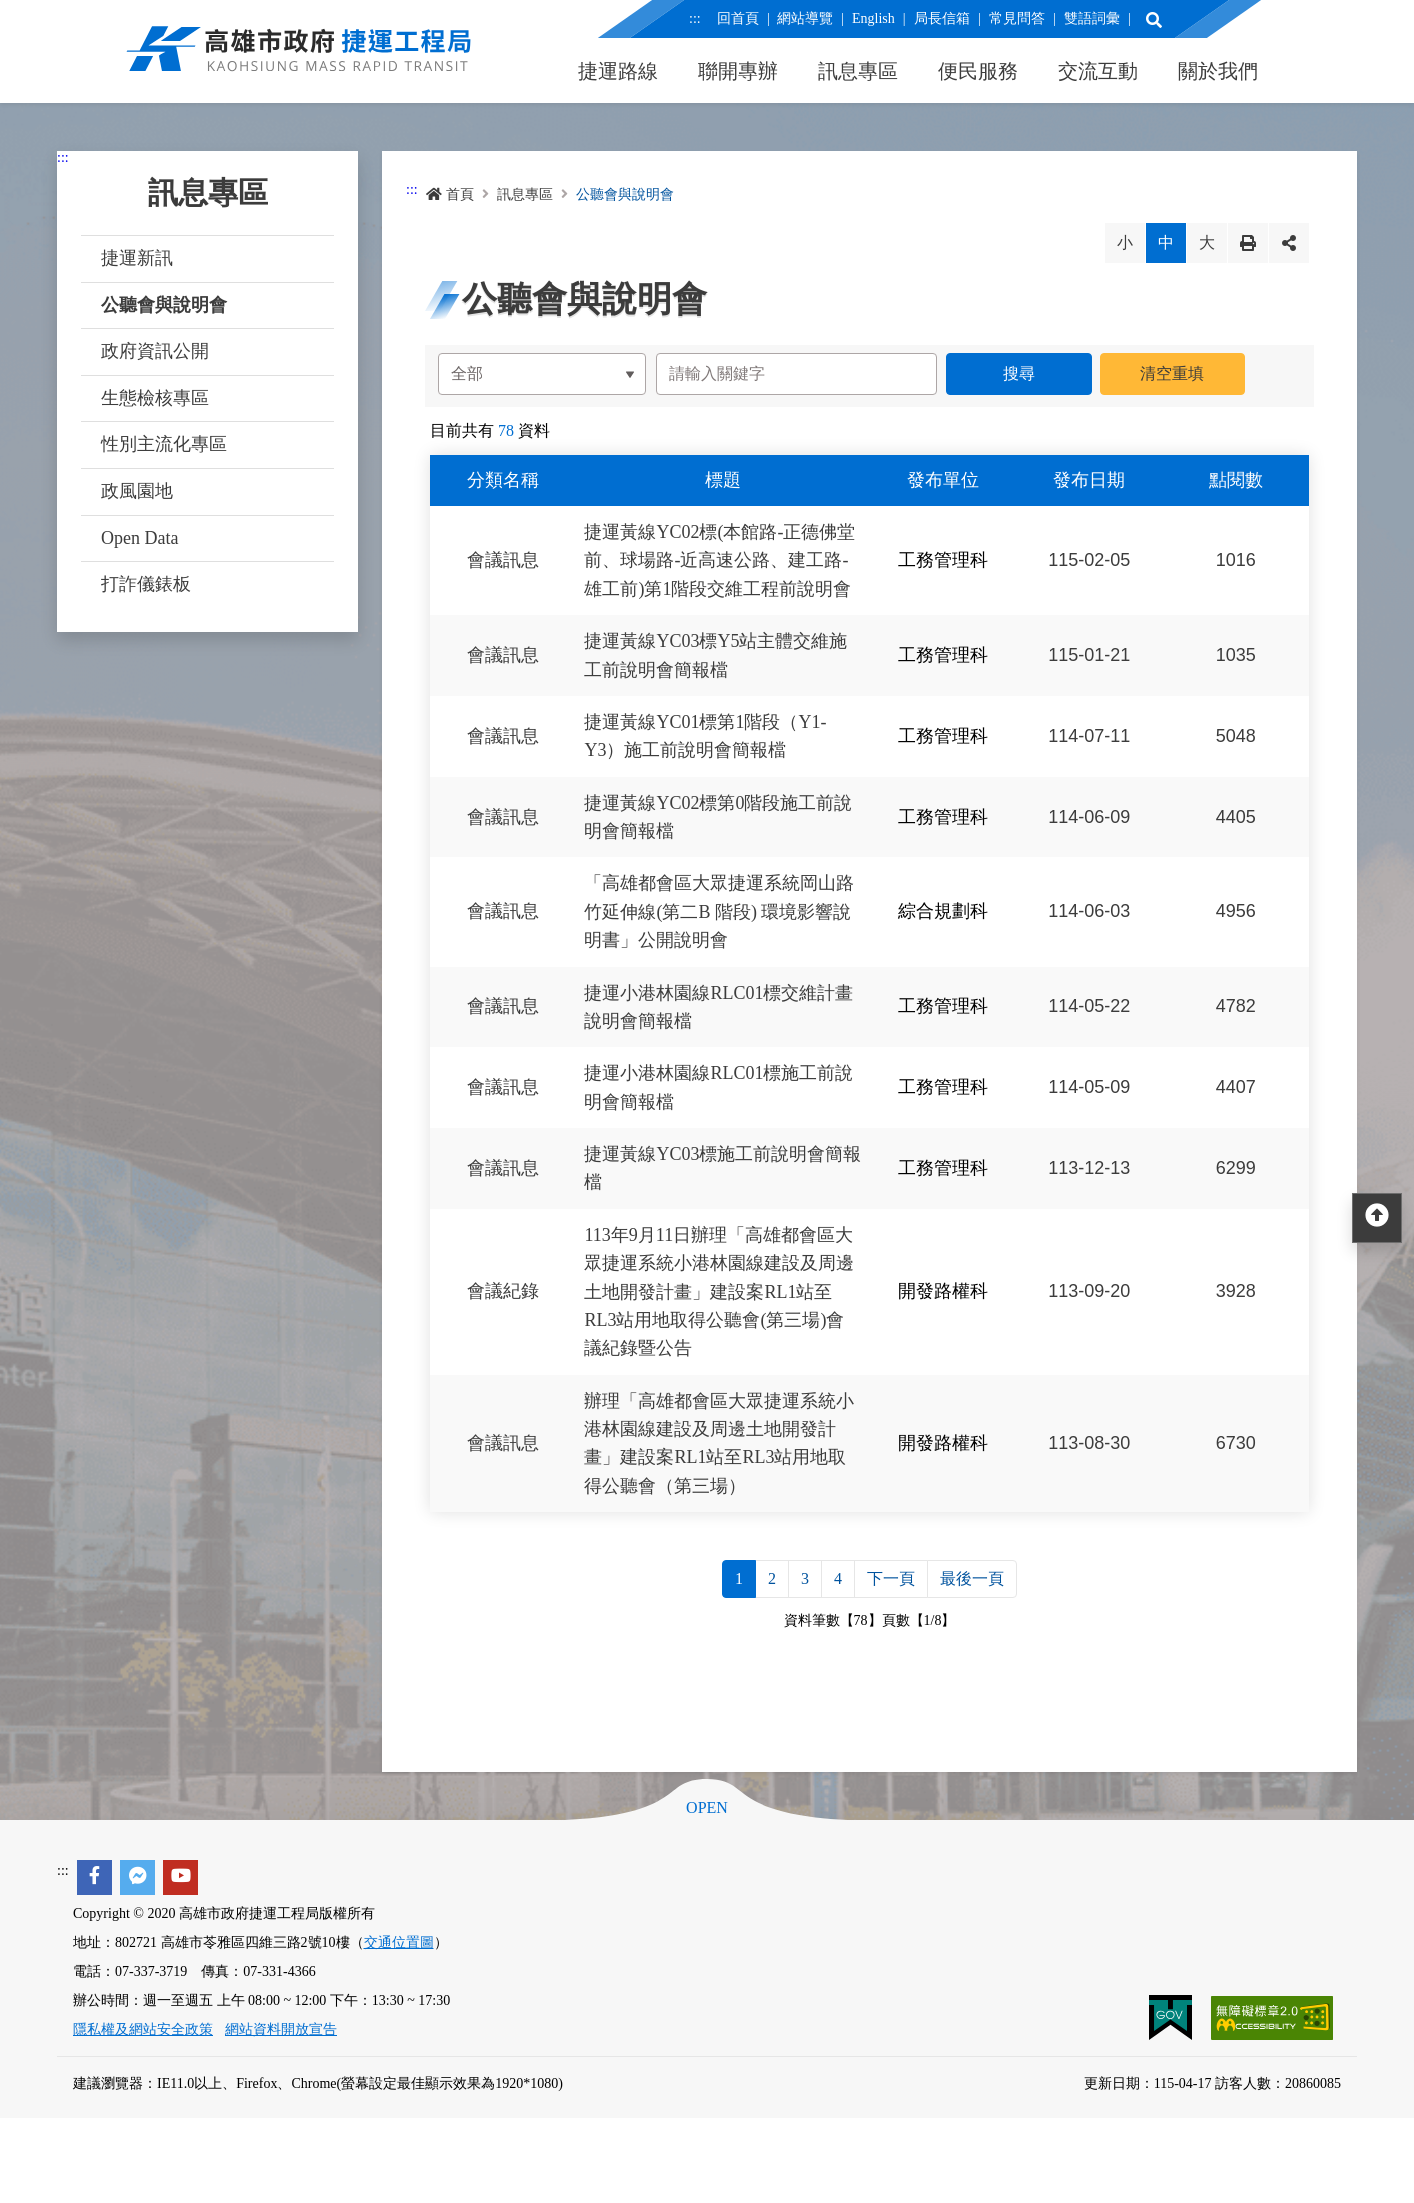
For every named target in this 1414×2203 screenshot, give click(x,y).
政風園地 (137, 491)
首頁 (450, 194)
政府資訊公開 (155, 351)
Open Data (139, 538)
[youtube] (180, 1877)
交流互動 (1098, 71)
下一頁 (891, 1578)
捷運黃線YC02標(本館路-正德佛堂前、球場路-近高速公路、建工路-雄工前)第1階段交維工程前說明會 (719, 560)
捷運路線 (618, 71)
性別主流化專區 (164, 444)
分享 (1289, 243)
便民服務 (978, 71)
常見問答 (1016, 18)
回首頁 (737, 18)
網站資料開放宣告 (281, 2029)
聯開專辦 (738, 71)
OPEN (707, 1808)
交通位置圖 (399, 1942)
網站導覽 (805, 18)
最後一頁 (972, 1578)
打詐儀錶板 (146, 584)
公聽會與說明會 (164, 305)
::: (695, 18)
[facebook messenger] (137, 1877)
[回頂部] (1377, 1218)
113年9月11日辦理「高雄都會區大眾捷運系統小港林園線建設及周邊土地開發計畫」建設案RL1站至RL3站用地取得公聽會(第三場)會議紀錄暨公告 (719, 1292)
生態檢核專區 (155, 398)
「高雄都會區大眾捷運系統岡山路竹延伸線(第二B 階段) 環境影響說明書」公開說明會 (719, 912)
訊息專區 (858, 71)
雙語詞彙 (1091, 18)
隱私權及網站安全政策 (143, 2029)
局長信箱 (941, 18)
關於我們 (1218, 71)
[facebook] (94, 1877)
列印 (1248, 243)
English (873, 18)
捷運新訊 (137, 258)
